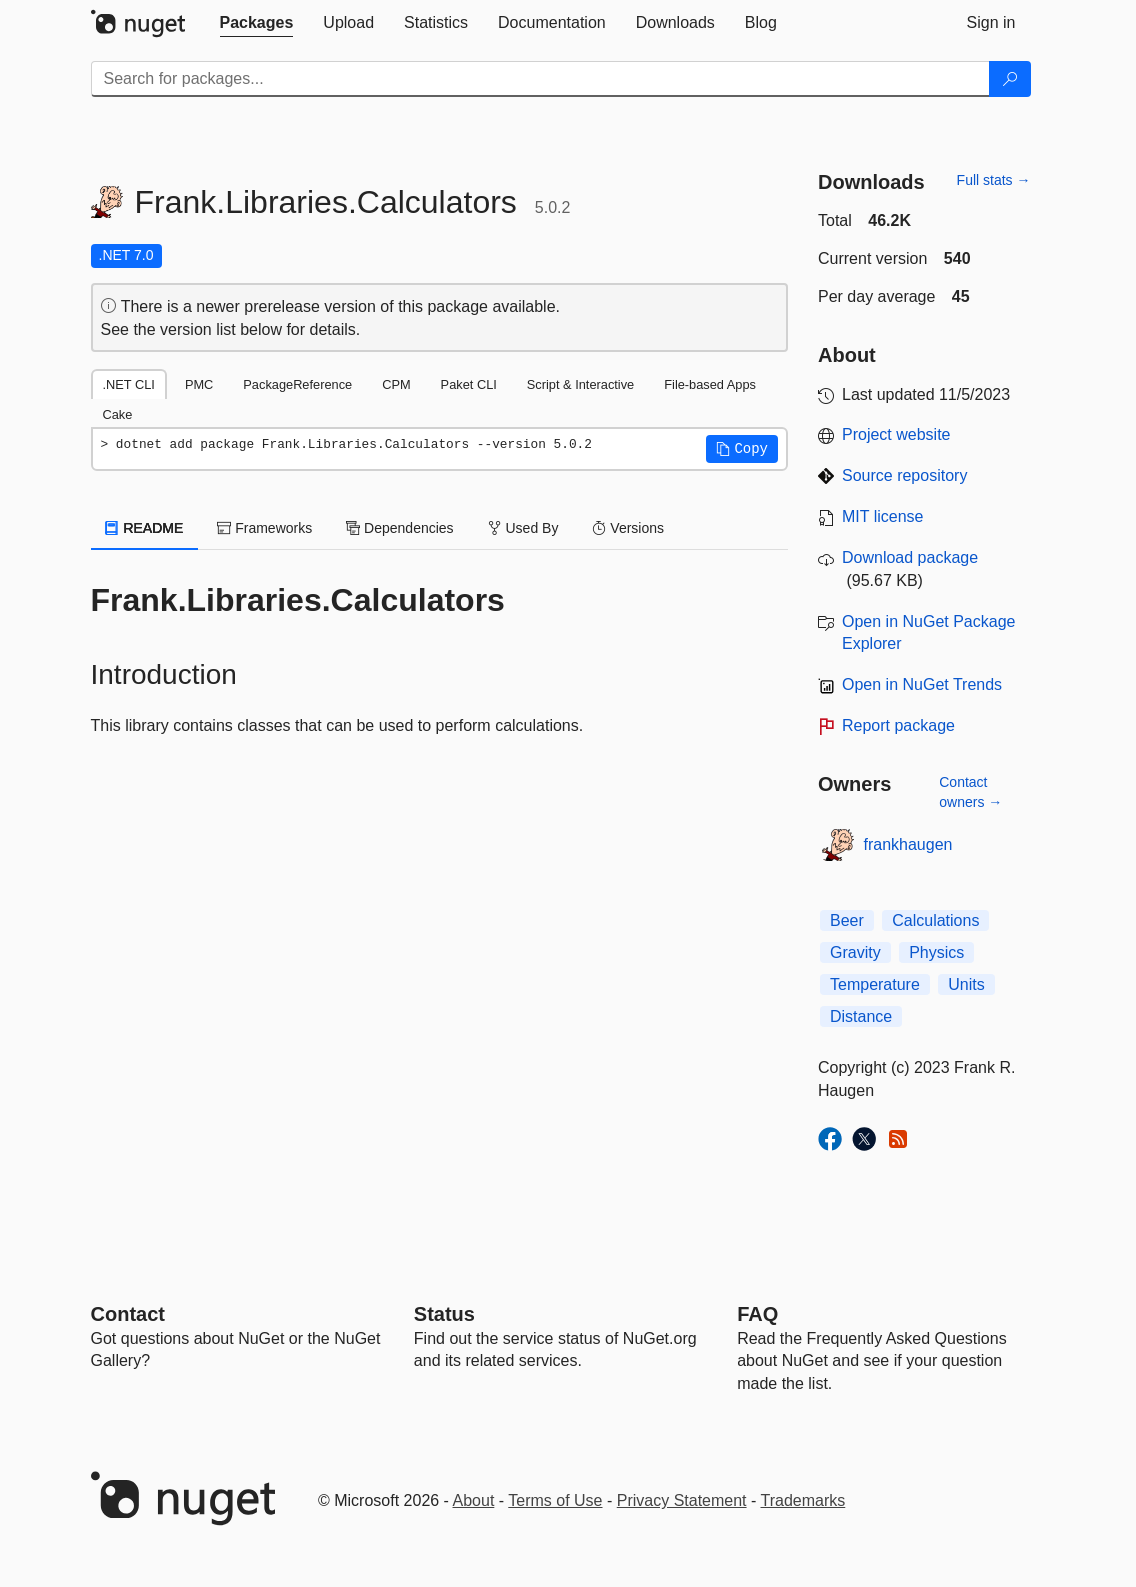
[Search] (1010, 79)
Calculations (935, 920)
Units (966, 984)
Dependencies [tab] (399, 528)
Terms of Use (555, 1500)
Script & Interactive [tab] (580, 384)
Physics (936, 952)
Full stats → (994, 180)
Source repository (904, 475)
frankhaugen (908, 844)
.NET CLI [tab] (129, 384)
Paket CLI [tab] (469, 384)
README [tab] (145, 528)
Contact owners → (970, 792)
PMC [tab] (199, 384)
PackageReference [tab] (297, 384)
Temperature (875, 984)
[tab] (257, 23)
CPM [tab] (396, 384)
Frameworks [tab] (264, 528)
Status (444, 1314)
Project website (896, 434)
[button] (742, 449)
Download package (910, 557)
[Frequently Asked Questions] (757, 1314)
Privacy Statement (682, 1500)
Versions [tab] (628, 528)
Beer (847, 920)
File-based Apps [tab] (710, 384)
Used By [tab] (523, 528)
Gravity (855, 952)
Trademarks (803, 1500)
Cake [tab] (118, 414)
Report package (898, 725)
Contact (128, 1314)
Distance (861, 1016)
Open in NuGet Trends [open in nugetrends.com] (922, 684)
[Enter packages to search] (540, 79)
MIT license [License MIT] (883, 516)
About (474, 1500)
